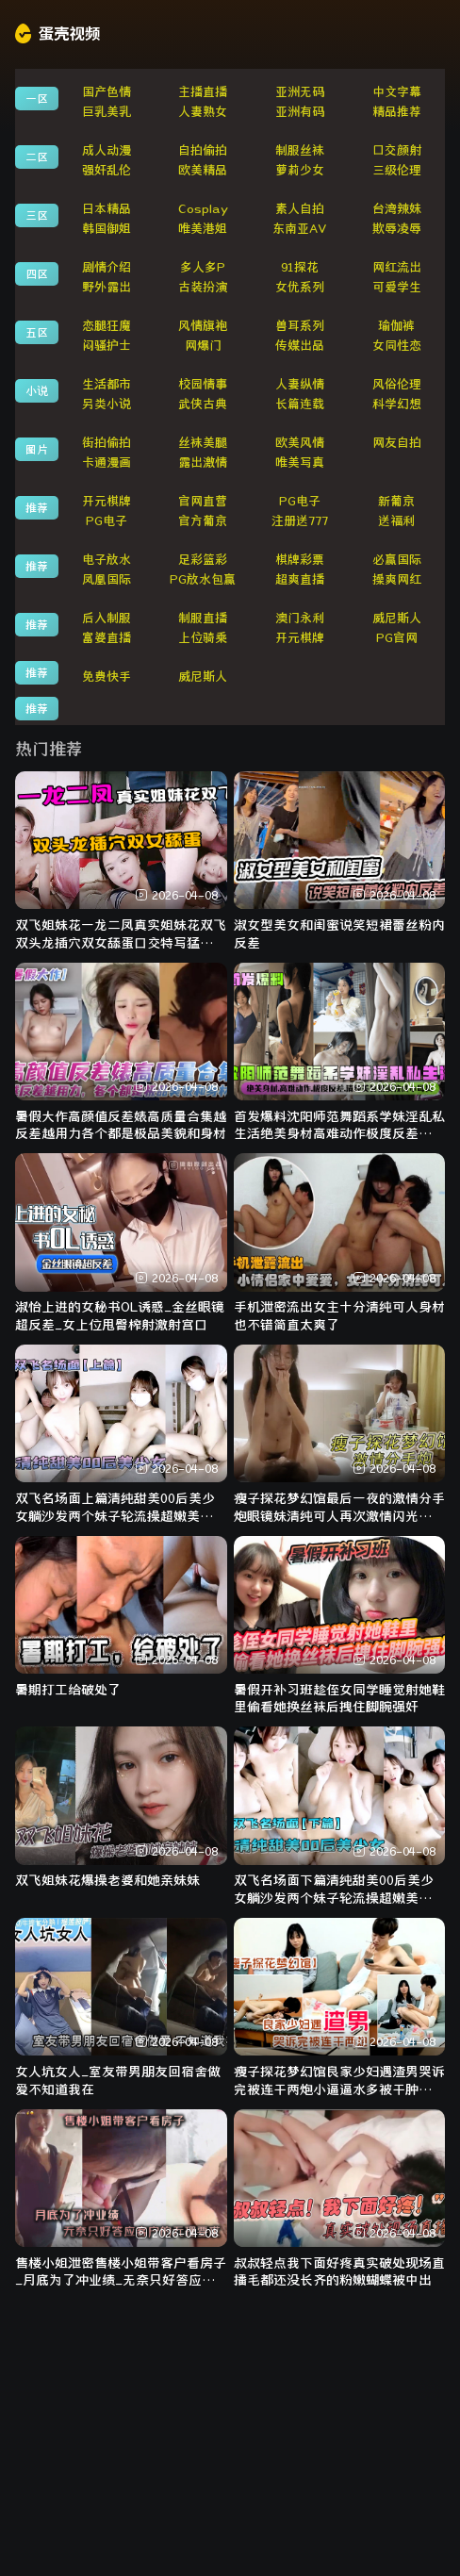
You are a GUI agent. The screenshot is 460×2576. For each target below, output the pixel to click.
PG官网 (397, 638)
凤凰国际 (106, 579)
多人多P (202, 267)
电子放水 (106, 559)
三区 (36, 215)
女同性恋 (396, 345)
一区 (36, 98)
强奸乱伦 (106, 170)
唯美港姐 (202, 229)
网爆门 (203, 345)
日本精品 (106, 209)
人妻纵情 (299, 384)
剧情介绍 (106, 267)
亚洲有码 (299, 112)
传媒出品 (299, 345)
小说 (36, 390)
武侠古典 (202, 404)
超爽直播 (299, 579)
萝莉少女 (299, 170)
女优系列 (299, 287)
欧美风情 (299, 443)
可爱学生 (396, 287)
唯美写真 (299, 462)
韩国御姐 (106, 229)
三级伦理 (396, 170)
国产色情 (106, 92)
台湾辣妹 (396, 209)
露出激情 (202, 462)
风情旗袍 (202, 326)
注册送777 (299, 521)
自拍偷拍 (202, 150)
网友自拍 (396, 443)
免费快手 (106, 676)
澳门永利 (299, 618)
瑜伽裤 (396, 326)
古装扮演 (202, 287)
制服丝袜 (299, 150)
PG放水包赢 (203, 579)
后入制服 (106, 618)
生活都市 (106, 384)
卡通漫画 (106, 462)
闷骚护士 (106, 345)
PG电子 (299, 501)
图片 (36, 448)
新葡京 (396, 501)
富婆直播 (106, 638)
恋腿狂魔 (106, 326)
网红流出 (396, 267)
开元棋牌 (106, 501)
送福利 (396, 521)
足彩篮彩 (202, 559)
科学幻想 (396, 404)
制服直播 (202, 618)
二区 (36, 156)
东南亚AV (299, 229)
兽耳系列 (299, 326)
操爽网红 (396, 579)
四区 (36, 273)
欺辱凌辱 (396, 229)
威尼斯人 (396, 618)
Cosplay (203, 209)
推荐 (36, 507)
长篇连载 (299, 404)
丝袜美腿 (202, 443)
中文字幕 (396, 92)
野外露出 (106, 287)
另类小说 (106, 404)
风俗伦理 (396, 384)
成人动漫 (106, 150)
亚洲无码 (299, 92)
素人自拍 (299, 209)
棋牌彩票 (299, 559)
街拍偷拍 (106, 443)
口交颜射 (396, 150)
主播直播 (202, 92)
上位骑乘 (202, 638)
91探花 (300, 267)
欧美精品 (202, 170)
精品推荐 (396, 112)
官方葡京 (202, 521)
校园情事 (202, 384)
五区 (36, 332)
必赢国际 (396, 559)
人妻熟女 (202, 112)
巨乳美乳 (106, 112)
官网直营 (202, 501)
